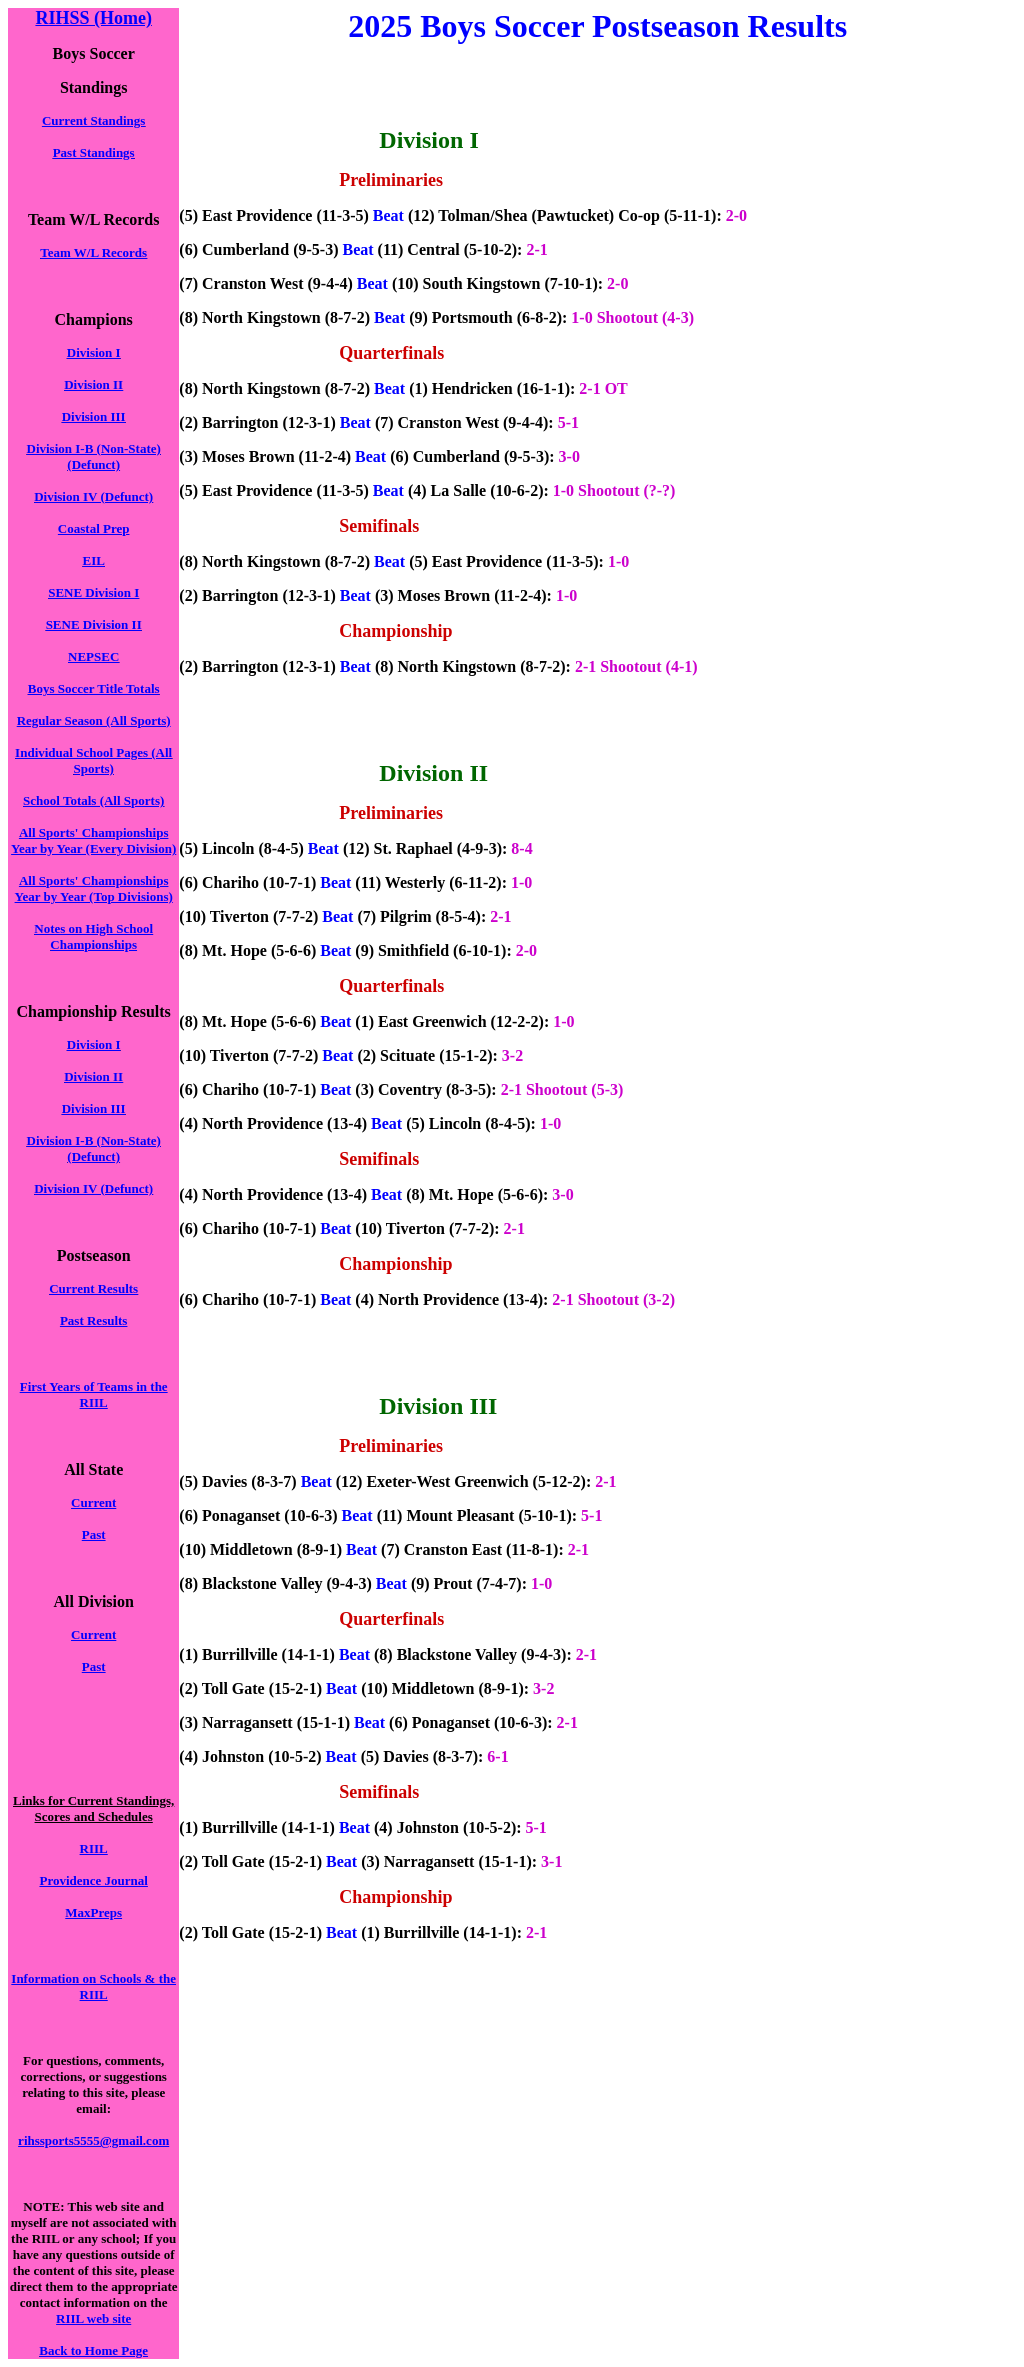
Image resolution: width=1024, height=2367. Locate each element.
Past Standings (94, 152)
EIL (93, 560)
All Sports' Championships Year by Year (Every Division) (93, 840)
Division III (94, 416)
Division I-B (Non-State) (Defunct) (94, 456)
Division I (94, 352)
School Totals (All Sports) (93, 800)
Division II (93, 384)
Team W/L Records (93, 252)
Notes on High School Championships (93, 936)
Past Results (94, 1320)
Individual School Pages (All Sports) (93, 760)
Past (94, 1534)
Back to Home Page (93, 2350)
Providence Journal (93, 1880)
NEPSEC (93, 656)
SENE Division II (94, 624)
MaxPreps (93, 1912)
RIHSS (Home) (93, 18)
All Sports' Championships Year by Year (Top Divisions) (94, 888)
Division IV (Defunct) (93, 496)
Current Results (93, 1288)
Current (93, 1502)
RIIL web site (93, 2318)
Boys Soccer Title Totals (94, 688)
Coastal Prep (94, 528)
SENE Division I (93, 592)
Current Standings (93, 120)
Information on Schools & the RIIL (93, 1986)
